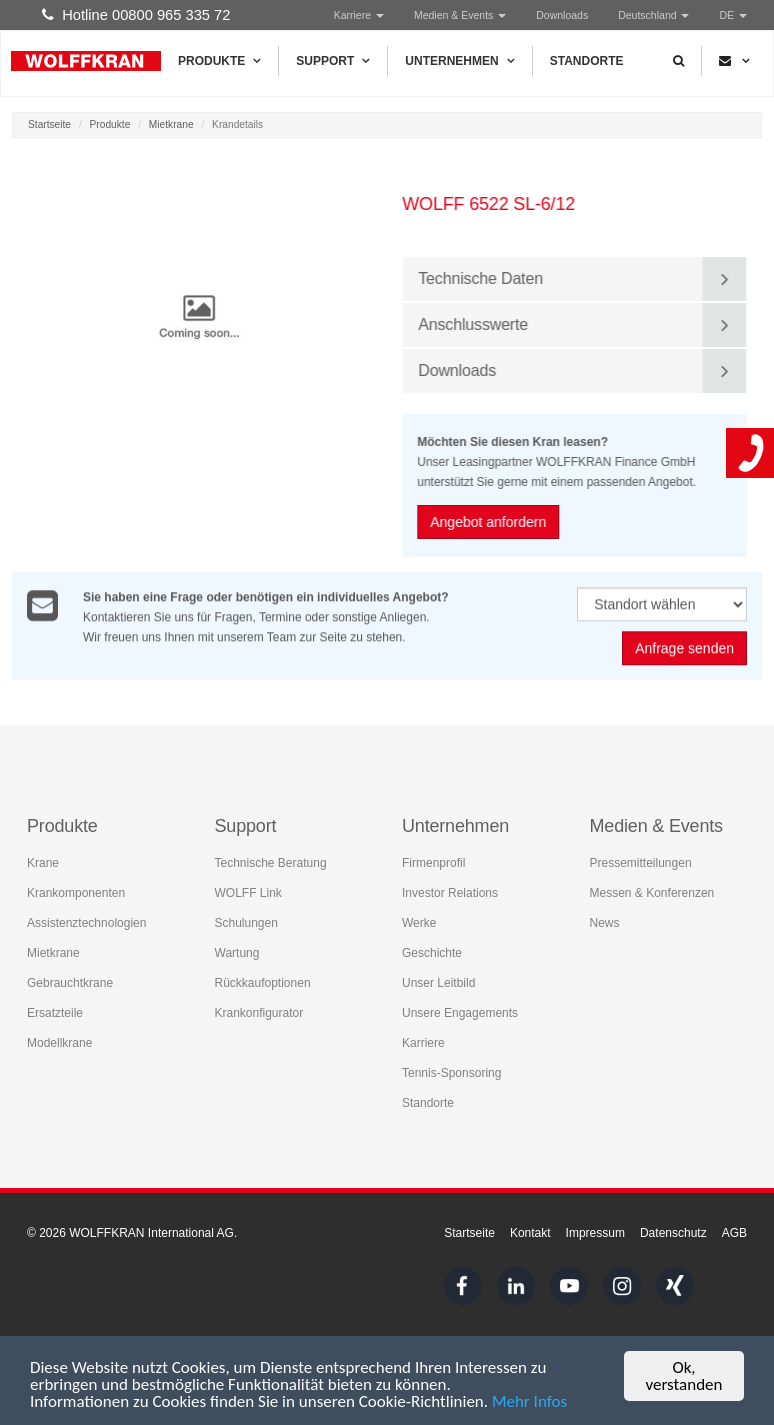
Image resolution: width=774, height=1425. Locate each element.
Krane (43, 863)
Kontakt (530, 1233)
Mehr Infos (529, 1402)
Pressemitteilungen (641, 863)
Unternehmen (459, 61)
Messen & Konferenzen (652, 893)
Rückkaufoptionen (263, 983)
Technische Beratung (271, 863)
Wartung (237, 953)
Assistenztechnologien (86, 923)
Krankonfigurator (259, 1013)
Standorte (587, 61)
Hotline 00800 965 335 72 (136, 15)
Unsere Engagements (460, 1013)
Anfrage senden (684, 649)
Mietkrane (171, 124)
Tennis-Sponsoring (451, 1073)
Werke (419, 923)
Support (333, 61)
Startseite (49, 124)
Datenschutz (673, 1233)
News (605, 923)
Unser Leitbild (438, 983)
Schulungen (246, 923)
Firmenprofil (433, 863)
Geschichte (432, 953)
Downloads (562, 15)
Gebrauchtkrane (70, 983)
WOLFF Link (248, 893)
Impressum (595, 1233)
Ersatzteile (55, 1013)
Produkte (219, 61)
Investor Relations (450, 893)
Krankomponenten (76, 893)
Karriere (359, 15)
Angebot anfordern (489, 522)
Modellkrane (59, 1043)
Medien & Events (460, 15)
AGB (734, 1233)
